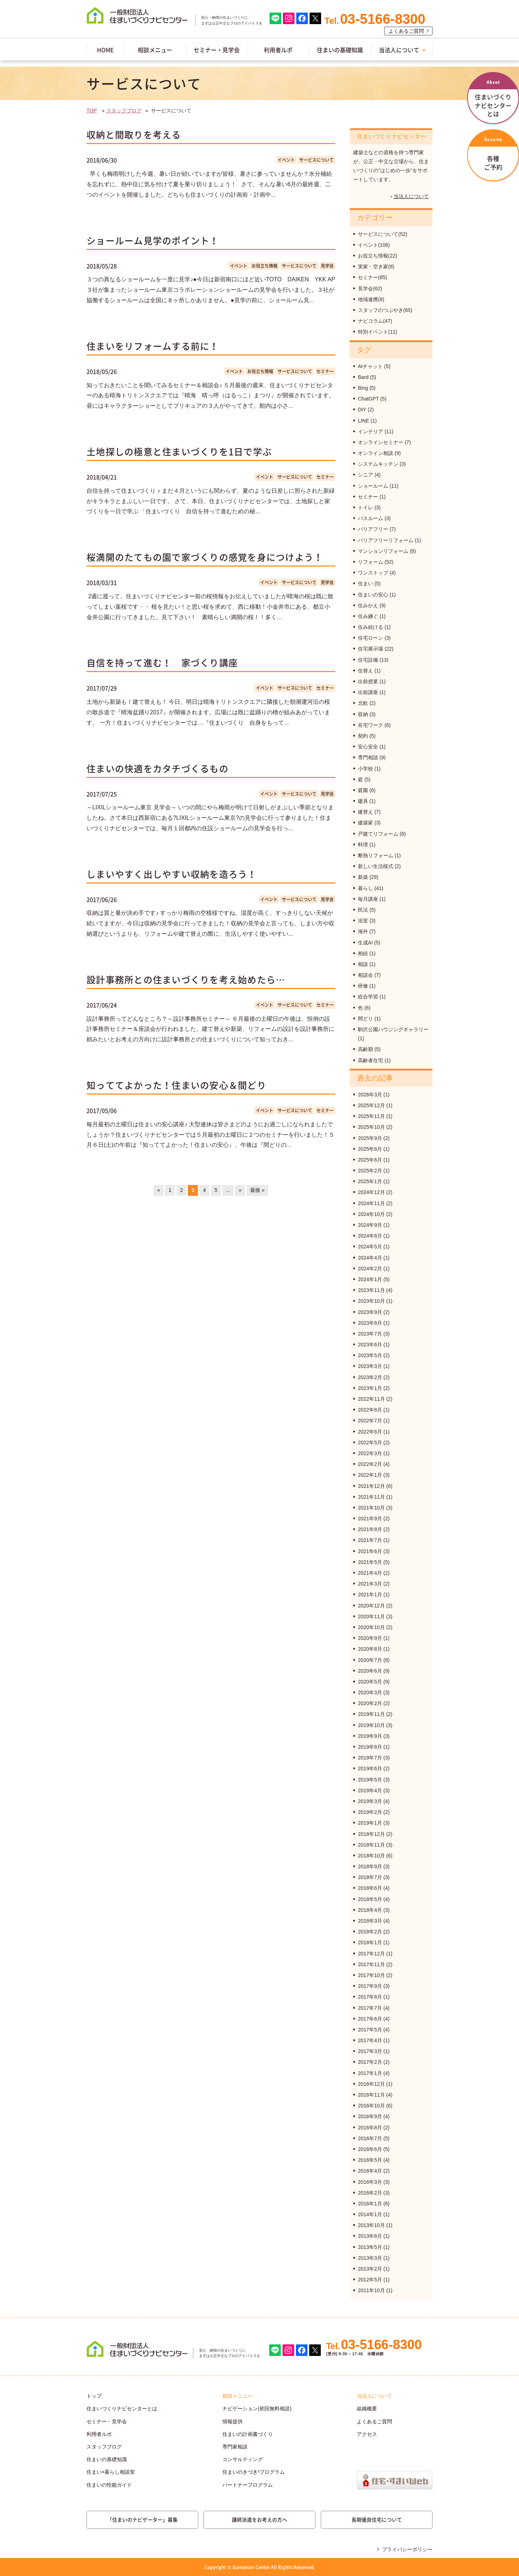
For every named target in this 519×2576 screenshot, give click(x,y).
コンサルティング (242, 2459)
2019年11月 (371, 1714)
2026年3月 (370, 1094)
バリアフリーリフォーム (385, 540)
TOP (91, 110)
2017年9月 (370, 1986)
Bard (363, 377)
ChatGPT (368, 399)
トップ (94, 2396)
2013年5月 (370, 2247)
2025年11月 (371, 1116)
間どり (365, 1018)
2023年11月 (371, 1290)
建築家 (365, 823)
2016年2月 (370, 2193)
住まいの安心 (373, 595)
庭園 (363, 790)
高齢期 (365, 1049)
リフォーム (370, 562)
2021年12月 (371, 1486)
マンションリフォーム (383, 551)
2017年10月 (371, 1975)
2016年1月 (370, 2203)
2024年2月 (370, 1268)
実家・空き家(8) (376, 266)
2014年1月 (370, 2214)
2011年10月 (371, 2290)
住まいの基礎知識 (340, 49)
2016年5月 (370, 2160)
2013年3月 (370, 2258)
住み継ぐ (368, 616)
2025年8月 (370, 1149)
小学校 (365, 769)
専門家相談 (235, 2447)
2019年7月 (370, 1758)
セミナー (325, 371)
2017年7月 (370, 2008)
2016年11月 (371, 2095)
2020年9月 (370, 1638)
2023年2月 (370, 1377)
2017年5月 (370, 2029)
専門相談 (368, 757)
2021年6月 (370, 1551)
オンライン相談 (375, 453)
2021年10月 (371, 1508)
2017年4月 (370, 2040)
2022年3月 (370, 1453)
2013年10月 (371, 2225)
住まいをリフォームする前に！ (152, 346)
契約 (363, 736)
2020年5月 (370, 1682)
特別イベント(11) (377, 332)
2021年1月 (370, 1594)
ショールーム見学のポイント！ (152, 240)
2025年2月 (370, 1170)
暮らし (365, 888)
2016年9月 (370, 2116)
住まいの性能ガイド (109, 2485)
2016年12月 (371, 2084)
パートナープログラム (247, 2485)
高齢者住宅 (370, 1060)
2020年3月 (370, 1692)
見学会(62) (370, 288)
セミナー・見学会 (217, 49)
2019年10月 (371, 1725)
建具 (363, 801)
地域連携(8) (371, 299)
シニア (365, 475)
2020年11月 (371, 1616)
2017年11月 (371, 1964)
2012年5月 (370, 2279)
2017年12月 (371, 1953)
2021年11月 (371, 1497)
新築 (363, 877)
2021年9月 (370, 1518)
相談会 (365, 975)
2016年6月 (370, 2149)
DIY (362, 409)
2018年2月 (370, 1932)
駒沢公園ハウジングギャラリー (393, 1029)
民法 (363, 910)
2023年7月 (370, 1334)
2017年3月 (370, 2051)
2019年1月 (370, 1823)
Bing (363, 388)
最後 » (257, 1190)
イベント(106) (374, 245)
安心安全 (368, 747)
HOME (105, 49)
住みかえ (368, 605)
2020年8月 (370, 1649)
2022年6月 (370, 1432)
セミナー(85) (372, 277)
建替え (365, 812)
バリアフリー (373, 529)
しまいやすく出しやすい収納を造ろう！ (171, 874)
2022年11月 (371, 1399)
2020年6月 (370, 1671)
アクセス (367, 2434)
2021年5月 (370, 1562)
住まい (365, 583)
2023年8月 (370, 1323)
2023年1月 (370, 1388)
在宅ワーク (370, 725)
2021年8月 (370, 1529)
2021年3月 (370, 1584)
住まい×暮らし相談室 (110, 2472)
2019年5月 (370, 1780)
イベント (286, 160)
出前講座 (368, 692)
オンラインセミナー (380, 442)
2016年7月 (370, 2138)
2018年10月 (371, 1856)
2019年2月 (370, 1812)
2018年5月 (370, 1899)
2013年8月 (370, 2236)
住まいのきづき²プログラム (253, 2472)
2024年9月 (370, 1225)
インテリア (370, 431)
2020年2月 (370, 1703)
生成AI (365, 942)
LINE (363, 421)
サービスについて (316, 160)
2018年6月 (370, 1888)
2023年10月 (371, 1301)
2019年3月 (370, 1801)
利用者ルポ (278, 49)
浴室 (363, 920)
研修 (363, 986)
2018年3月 (370, 1921)
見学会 (327, 266)
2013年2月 (370, 2269)
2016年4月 (370, 2171)
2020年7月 (370, 1660)
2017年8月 (370, 1997)
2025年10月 (371, 1127)
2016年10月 (371, 2105)
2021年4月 (370, 1573)
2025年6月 (370, 1160)
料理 (363, 845)
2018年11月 (371, 1845)
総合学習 (368, 996)
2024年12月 (371, 1192)
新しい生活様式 (375, 866)
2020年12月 (371, 1606)
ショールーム (373, 486)
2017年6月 (370, 2019)
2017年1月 (370, 2073)
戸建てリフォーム (378, 834)
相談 (363, 964)
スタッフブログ (124, 110)
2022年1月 (370, 1475)
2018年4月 (370, 1910)
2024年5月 (370, 1246)
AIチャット (370, 366)
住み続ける (370, 627)
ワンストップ (373, 573)
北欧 (363, 703)
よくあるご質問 (406, 31)
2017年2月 (370, 2062)
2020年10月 (371, 1627)
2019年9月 (370, 1736)
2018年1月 (370, 1942)
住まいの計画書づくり (247, 2434)
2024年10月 (371, 1214)
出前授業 (368, 681)
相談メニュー (155, 49)
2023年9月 (370, 1312)
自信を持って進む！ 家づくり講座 (162, 662)
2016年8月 (370, 2127)
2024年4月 (370, 1258)
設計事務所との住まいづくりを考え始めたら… (185, 979)
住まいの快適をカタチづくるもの (157, 768)
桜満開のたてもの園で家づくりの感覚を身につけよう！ (204, 557)
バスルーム (370, 518)
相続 (363, 953)
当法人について (399, 49)
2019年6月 (370, 1768)
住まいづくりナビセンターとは (121, 2408)
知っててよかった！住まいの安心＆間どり (176, 1085)
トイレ (365, 507)
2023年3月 (370, 1366)
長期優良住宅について (376, 2519)
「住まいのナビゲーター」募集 (142, 2519)
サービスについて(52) (382, 234)
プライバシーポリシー (407, 2549)
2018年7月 (370, 1877)
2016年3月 (370, 2182)
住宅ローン (370, 638)
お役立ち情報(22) (377, 256)
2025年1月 (370, 1181)
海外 (363, 931)
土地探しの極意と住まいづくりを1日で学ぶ (179, 451)
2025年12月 (371, 1105)
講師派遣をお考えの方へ (259, 2519)
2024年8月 (370, 1236)
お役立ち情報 (265, 266)
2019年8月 (370, 1747)
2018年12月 (371, 1834)
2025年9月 (370, 1138)
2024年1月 (370, 1279)
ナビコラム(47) (375, 321)
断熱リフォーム (375, 855)
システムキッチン (378, 464)
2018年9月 (370, 1866)
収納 (363, 714)
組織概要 (367, 2408)
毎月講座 (368, 899)
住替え (365, 671)
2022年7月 (370, 1420)
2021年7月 (370, 1540)
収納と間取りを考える (133, 134)
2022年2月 (370, 1464)
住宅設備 (368, 660)
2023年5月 (370, 1355)
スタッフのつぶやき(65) (385, 310)
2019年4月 (370, 1790)
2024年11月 (371, 1203)
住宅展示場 (370, 649)
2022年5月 (370, 1442)
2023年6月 (370, 1344)
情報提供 (232, 2421)
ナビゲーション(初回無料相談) (256, 2408)
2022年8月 (370, 1410)
